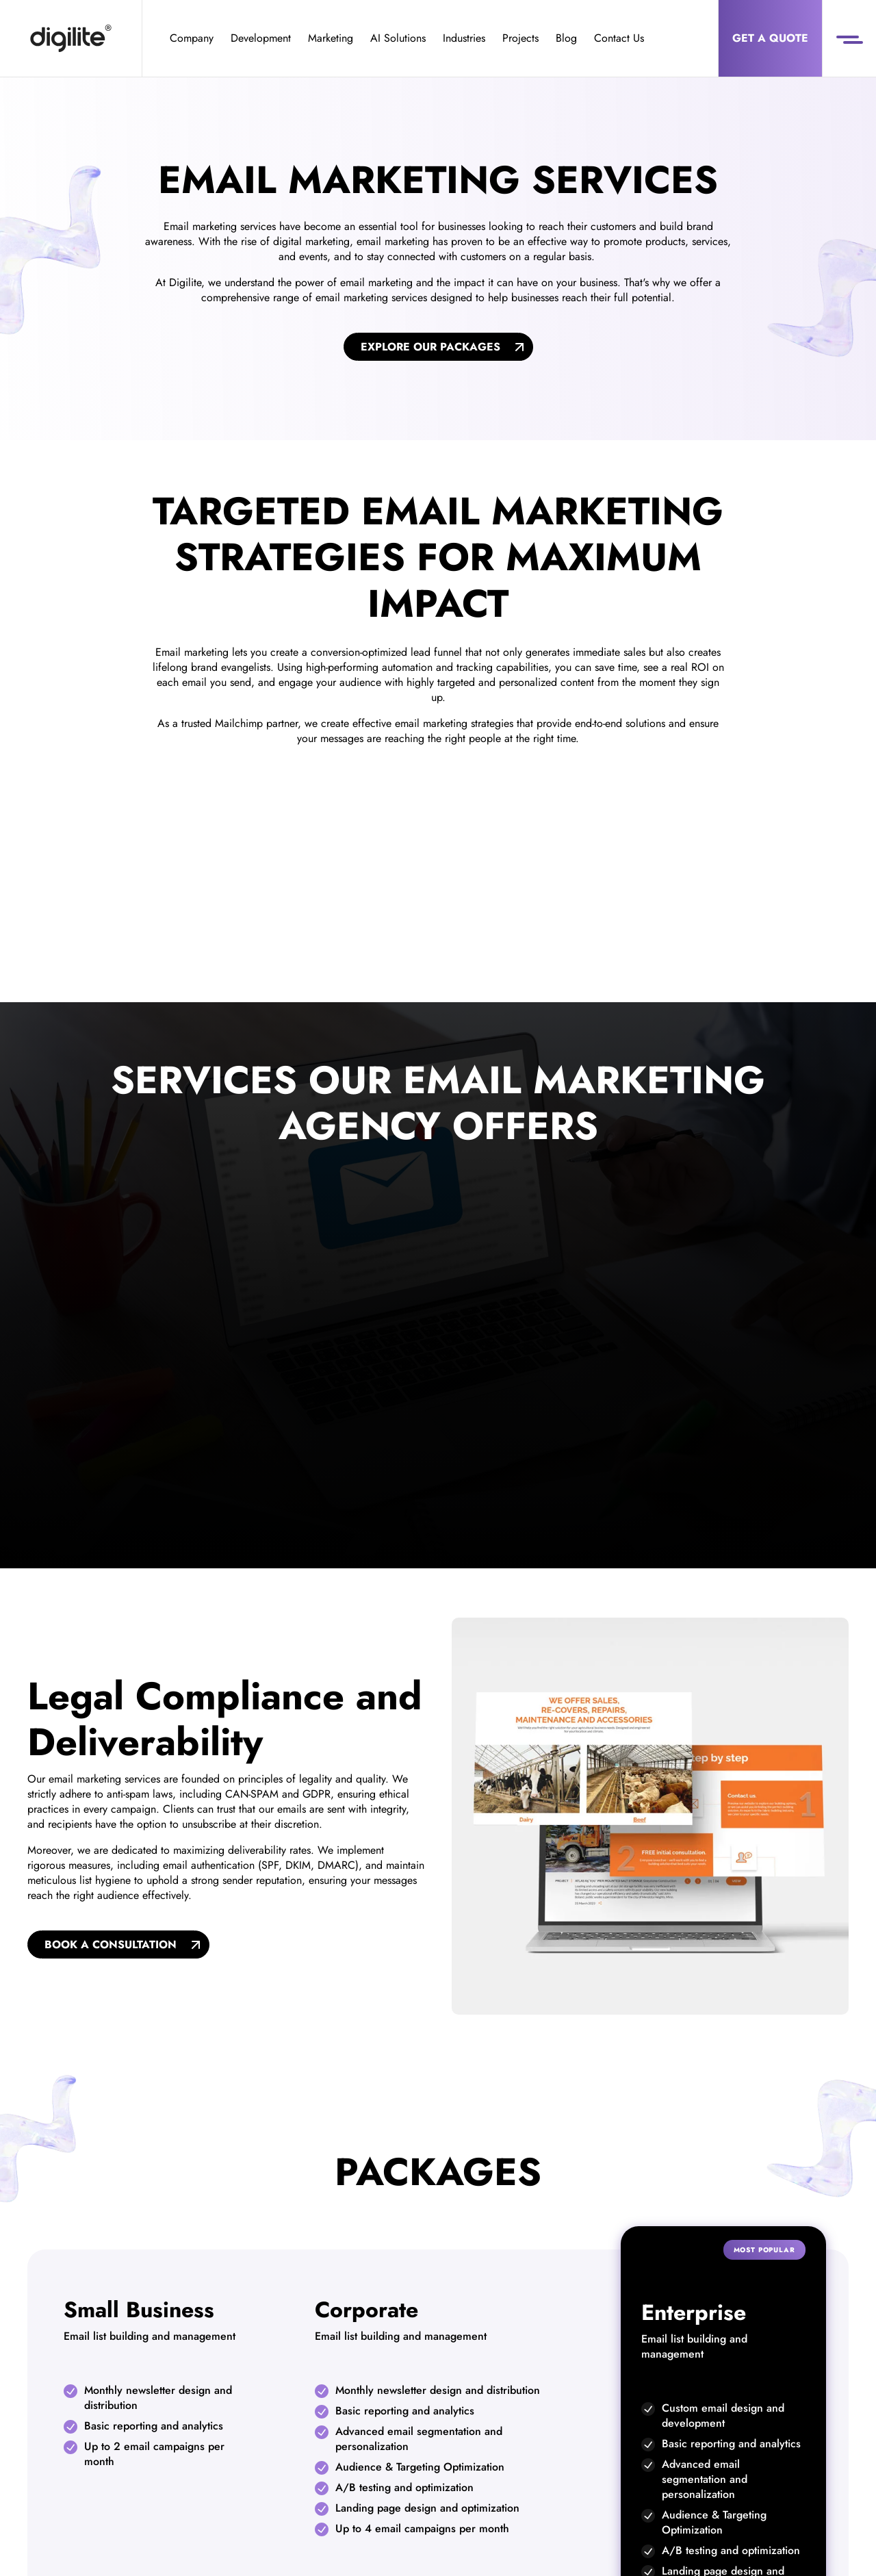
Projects (520, 38)
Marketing (330, 38)
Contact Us (619, 38)
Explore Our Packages (430, 347)
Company (192, 38)
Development (261, 38)
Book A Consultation (110, 1944)
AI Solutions (398, 38)
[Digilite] (70, 38)
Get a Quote (770, 38)
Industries (464, 38)
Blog (566, 38)
